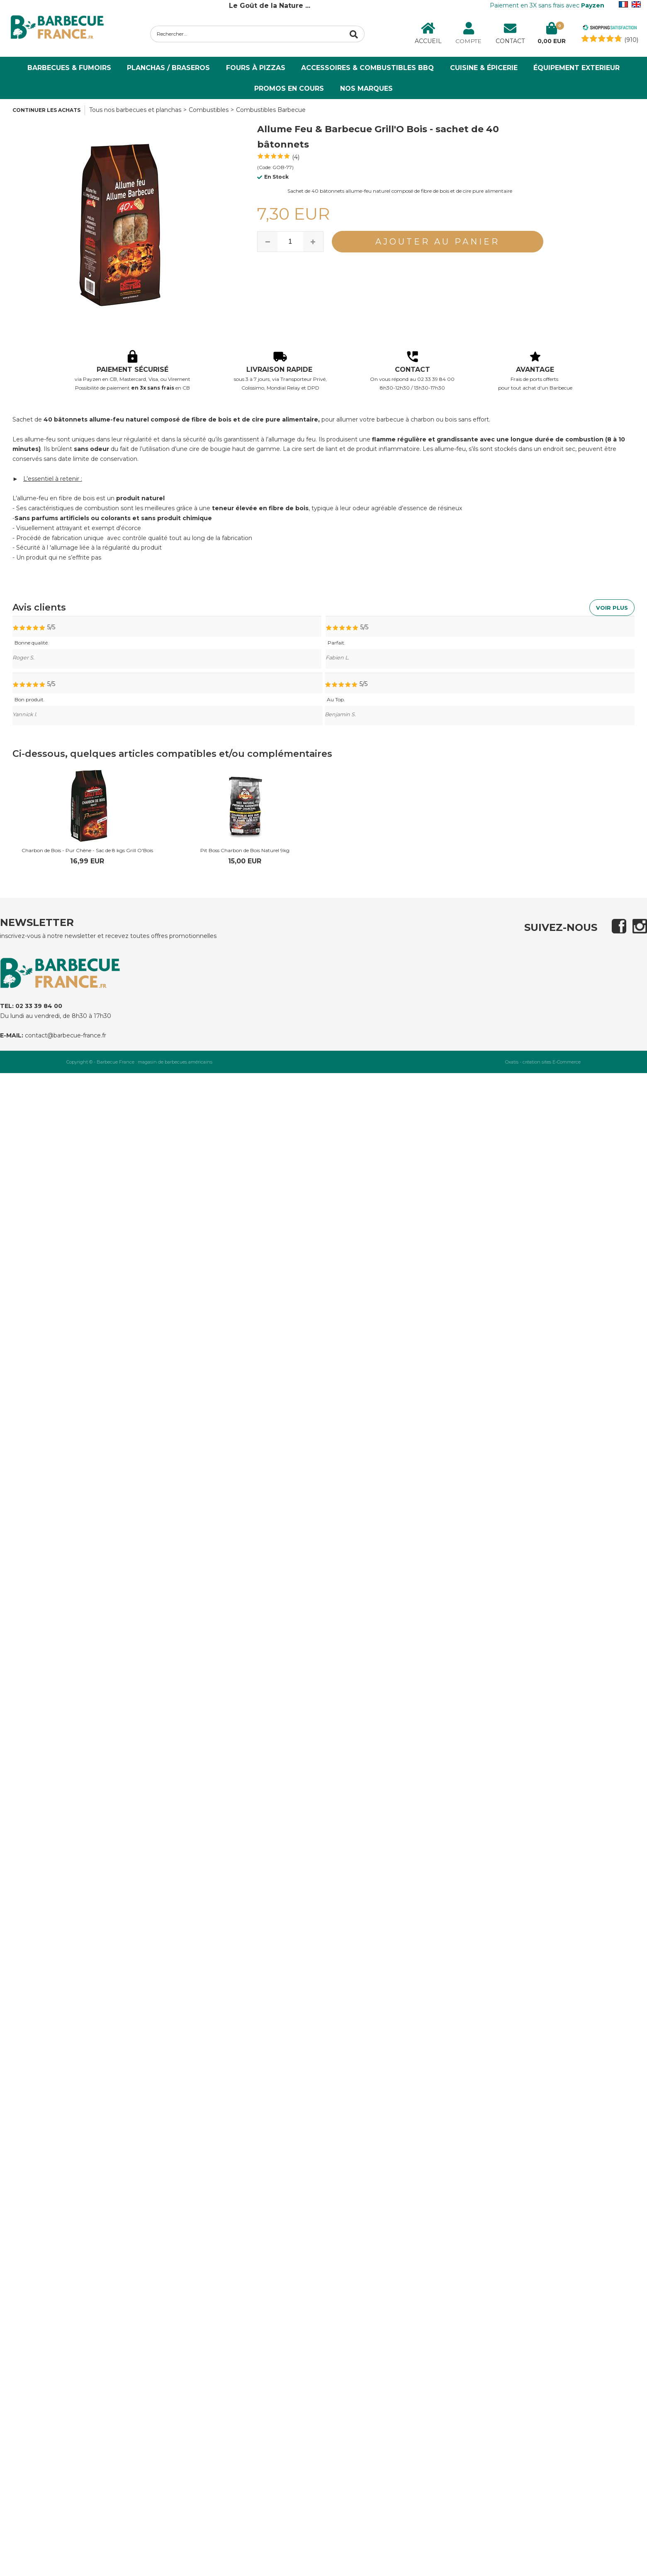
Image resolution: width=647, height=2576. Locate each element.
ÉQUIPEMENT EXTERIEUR (576, 68)
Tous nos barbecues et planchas (135, 110)
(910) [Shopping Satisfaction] (631, 40)
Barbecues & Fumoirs (69, 68)
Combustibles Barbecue (271, 110)
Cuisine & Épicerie (484, 68)
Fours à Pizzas (255, 68)
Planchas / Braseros (168, 68)
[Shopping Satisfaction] (610, 28)
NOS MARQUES (366, 88)
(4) (295, 157)
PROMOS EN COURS (289, 88)
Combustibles (209, 110)
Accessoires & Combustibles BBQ (367, 68)
